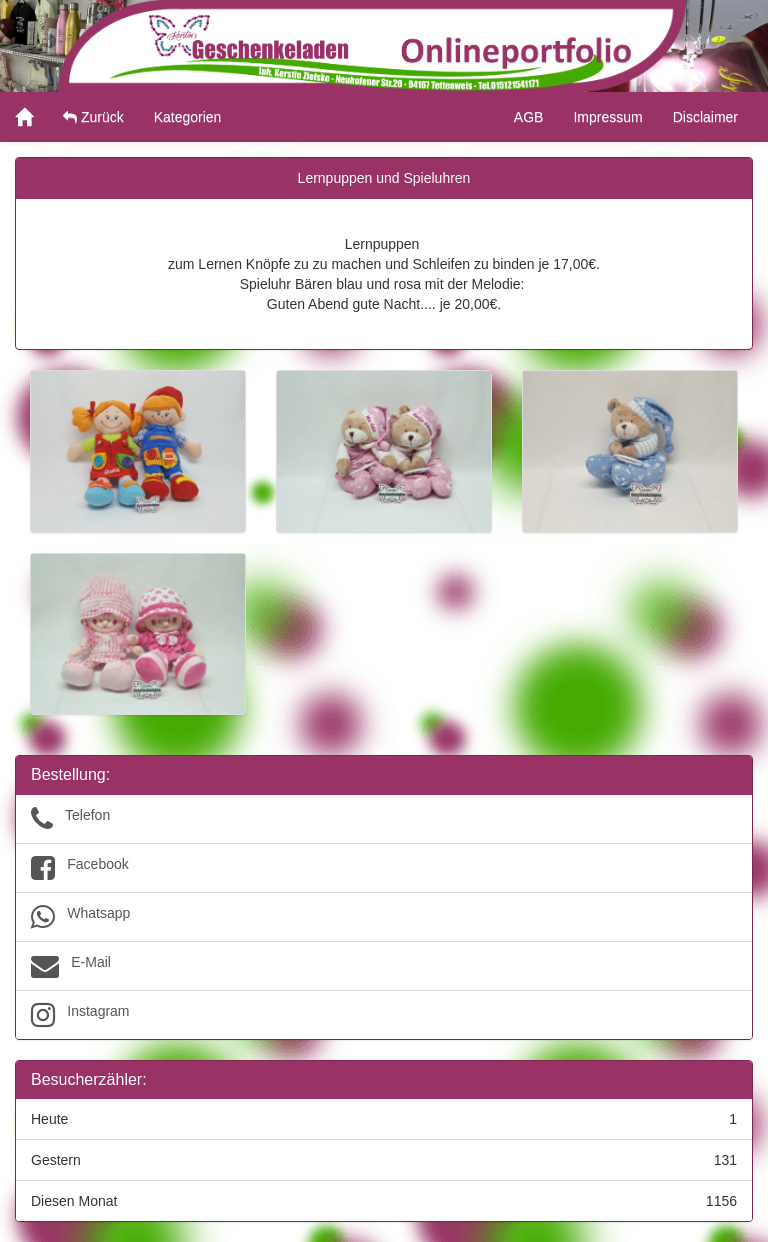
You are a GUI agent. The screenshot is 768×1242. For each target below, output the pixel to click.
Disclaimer (705, 117)
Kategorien (188, 117)
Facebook (384, 868)
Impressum (607, 117)
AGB (529, 117)
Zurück (93, 117)
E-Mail (384, 966)
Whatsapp (384, 917)
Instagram (384, 1015)
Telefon (384, 819)
